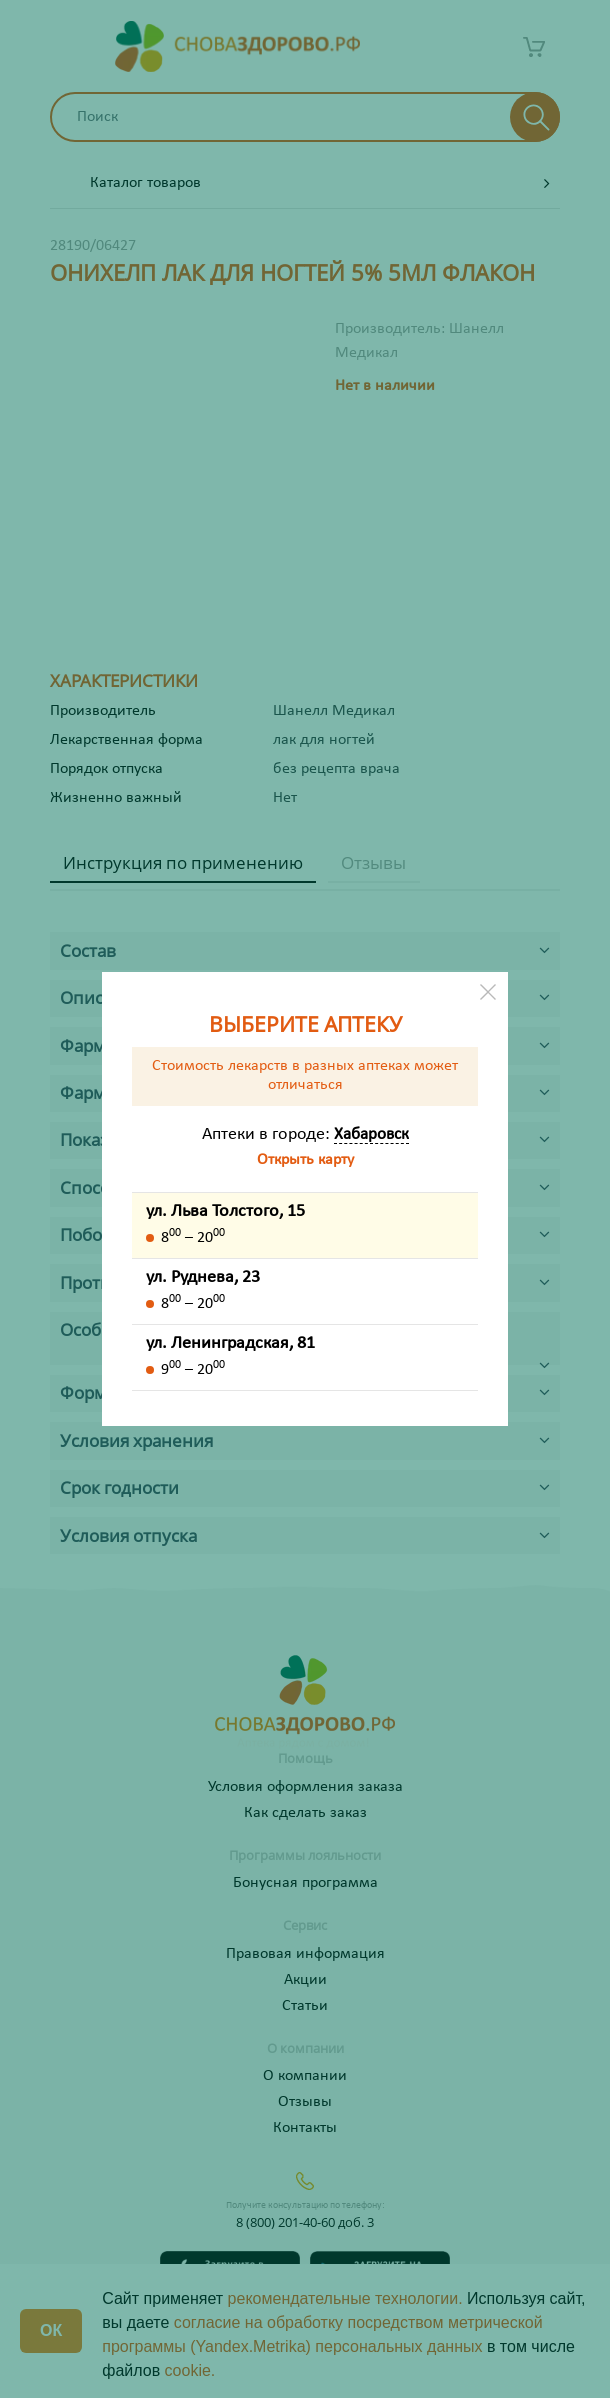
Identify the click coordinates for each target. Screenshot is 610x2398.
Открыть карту (305, 1160)
